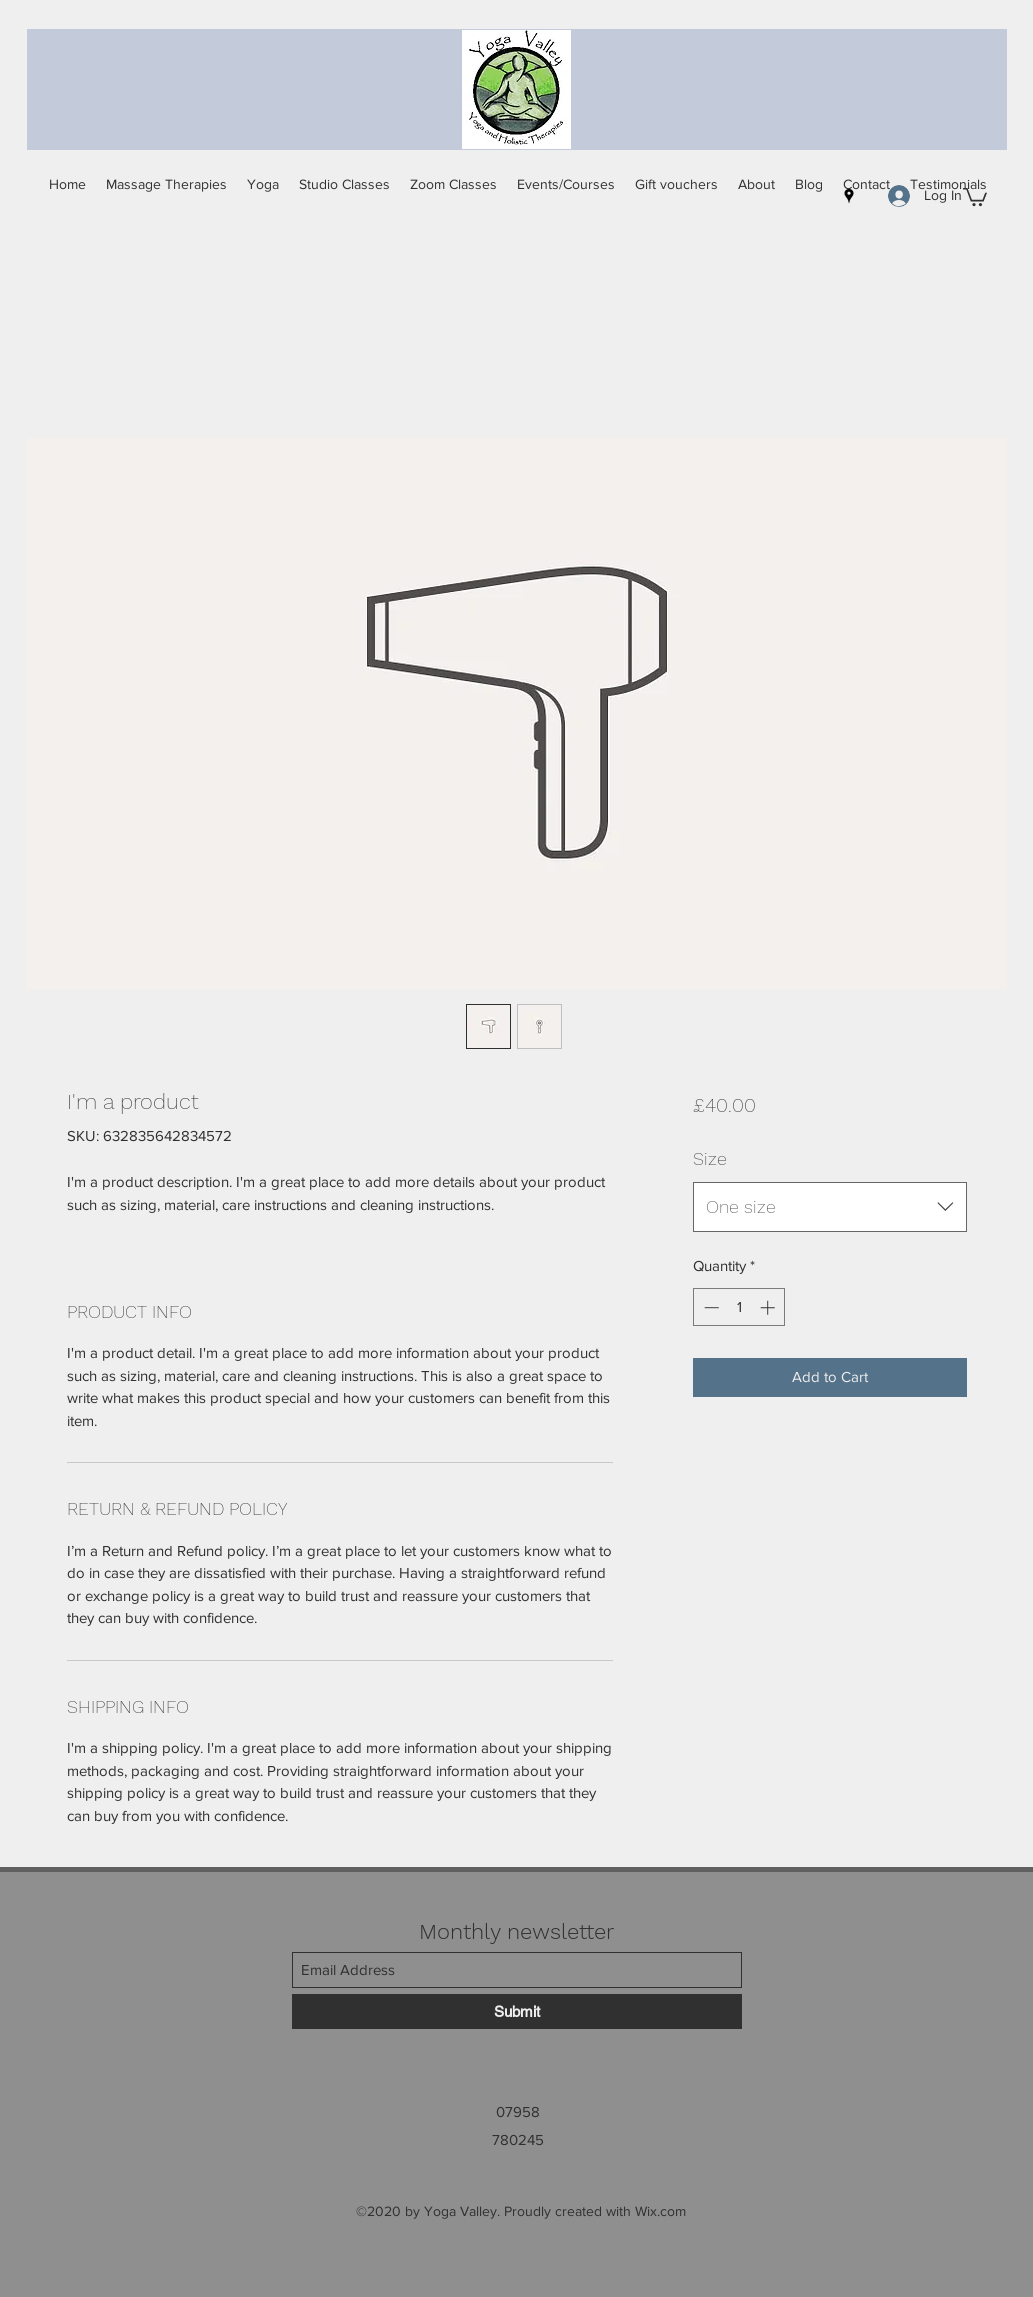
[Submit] (517, 2011)
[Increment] (769, 1307)
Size (710, 1158)
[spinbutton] (739, 1307)
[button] (975, 196)
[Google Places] (849, 196)
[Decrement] (709, 1307)
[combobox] (829, 1207)
